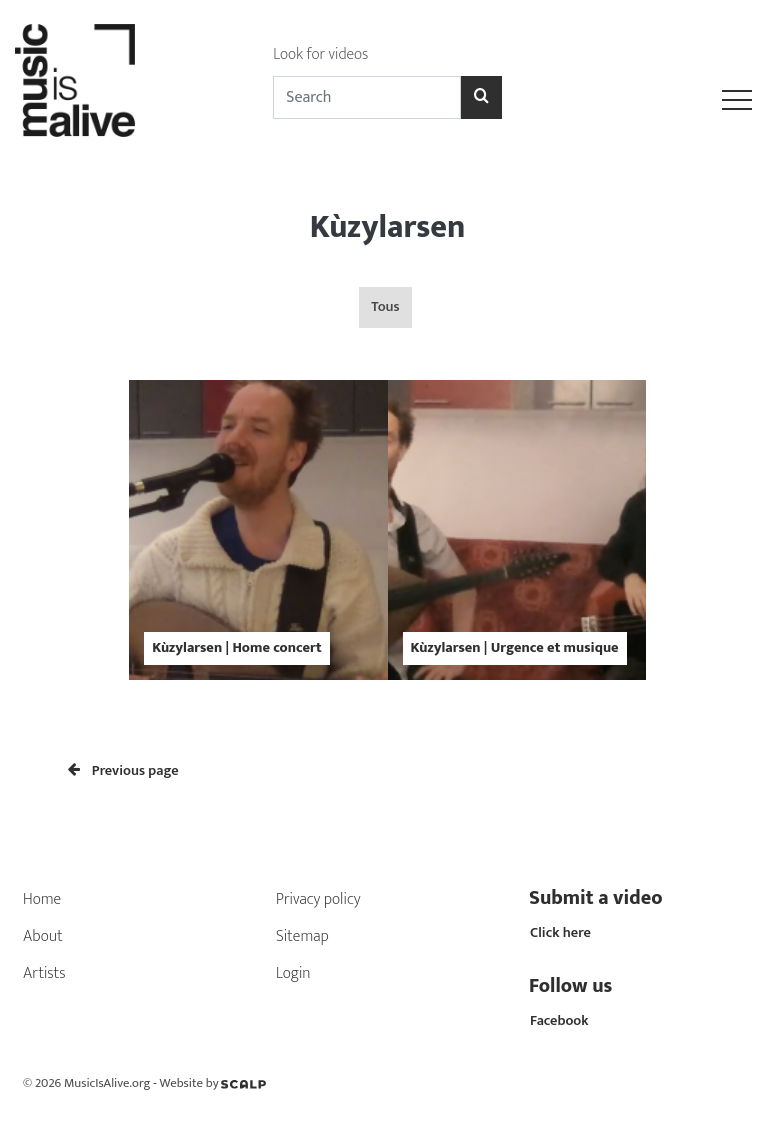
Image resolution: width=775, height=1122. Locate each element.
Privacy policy (318, 899)
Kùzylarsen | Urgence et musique (515, 648)
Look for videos (320, 54)
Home (42, 899)
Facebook (559, 1021)
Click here (560, 933)
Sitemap (302, 936)
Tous (385, 307)
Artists (44, 973)
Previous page (123, 771)
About (43, 936)
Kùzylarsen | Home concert (236, 648)
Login (293, 973)
